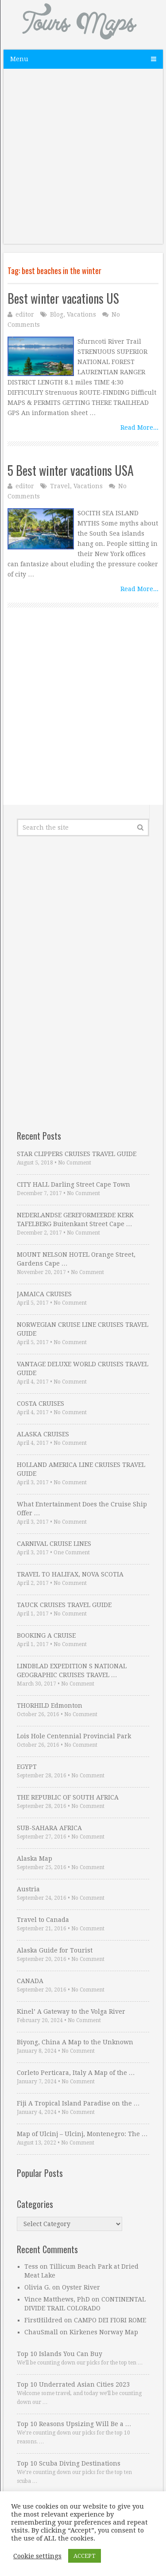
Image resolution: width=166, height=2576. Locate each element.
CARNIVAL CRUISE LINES (54, 1543)
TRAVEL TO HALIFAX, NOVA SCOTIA (70, 1574)
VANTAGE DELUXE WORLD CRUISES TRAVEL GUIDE (82, 1368)
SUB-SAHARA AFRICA (49, 1827)
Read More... (139, 427)
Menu (19, 59)
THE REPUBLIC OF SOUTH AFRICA (68, 1797)
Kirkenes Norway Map (103, 2332)
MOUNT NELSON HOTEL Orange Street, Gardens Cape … (76, 1259)
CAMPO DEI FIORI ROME (110, 2320)
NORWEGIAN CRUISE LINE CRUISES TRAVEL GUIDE (82, 1329)
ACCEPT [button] (84, 2555)
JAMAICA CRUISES (44, 1294)
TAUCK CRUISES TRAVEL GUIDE (64, 1604)
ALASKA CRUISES (43, 1434)
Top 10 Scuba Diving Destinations (68, 2463)
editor (24, 314)
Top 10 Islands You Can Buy (59, 2353)
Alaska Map (34, 1858)
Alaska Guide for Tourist (55, 1950)
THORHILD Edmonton (49, 1705)
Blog (56, 314)
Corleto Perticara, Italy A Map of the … (76, 2072)
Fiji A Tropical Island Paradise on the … (78, 2103)
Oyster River (81, 2287)
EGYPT (27, 1766)
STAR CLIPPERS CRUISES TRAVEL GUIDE (76, 1153)
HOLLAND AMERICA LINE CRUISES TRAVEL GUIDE (81, 1469)
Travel (60, 486)
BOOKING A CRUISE (46, 1635)
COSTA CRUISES (40, 1403)
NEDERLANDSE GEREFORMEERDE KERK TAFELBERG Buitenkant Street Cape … (75, 1219)
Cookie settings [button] (37, 2556)
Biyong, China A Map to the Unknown (75, 2042)
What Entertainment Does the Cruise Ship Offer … (82, 1509)
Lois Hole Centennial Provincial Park (74, 1736)
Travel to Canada (43, 1919)
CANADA (30, 1980)
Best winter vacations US (63, 298)
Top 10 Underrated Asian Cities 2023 (73, 2384)
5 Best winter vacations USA (71, 470)
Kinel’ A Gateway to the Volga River (71, 2011)
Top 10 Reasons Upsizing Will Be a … (74, 2423)
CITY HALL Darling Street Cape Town (73, 1184)
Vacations (81, 314)
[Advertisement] (83, 161)
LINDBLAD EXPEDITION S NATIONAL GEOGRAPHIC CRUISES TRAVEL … (72, 1670)
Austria (28, 1889)
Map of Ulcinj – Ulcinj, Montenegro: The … (82, 2133)
